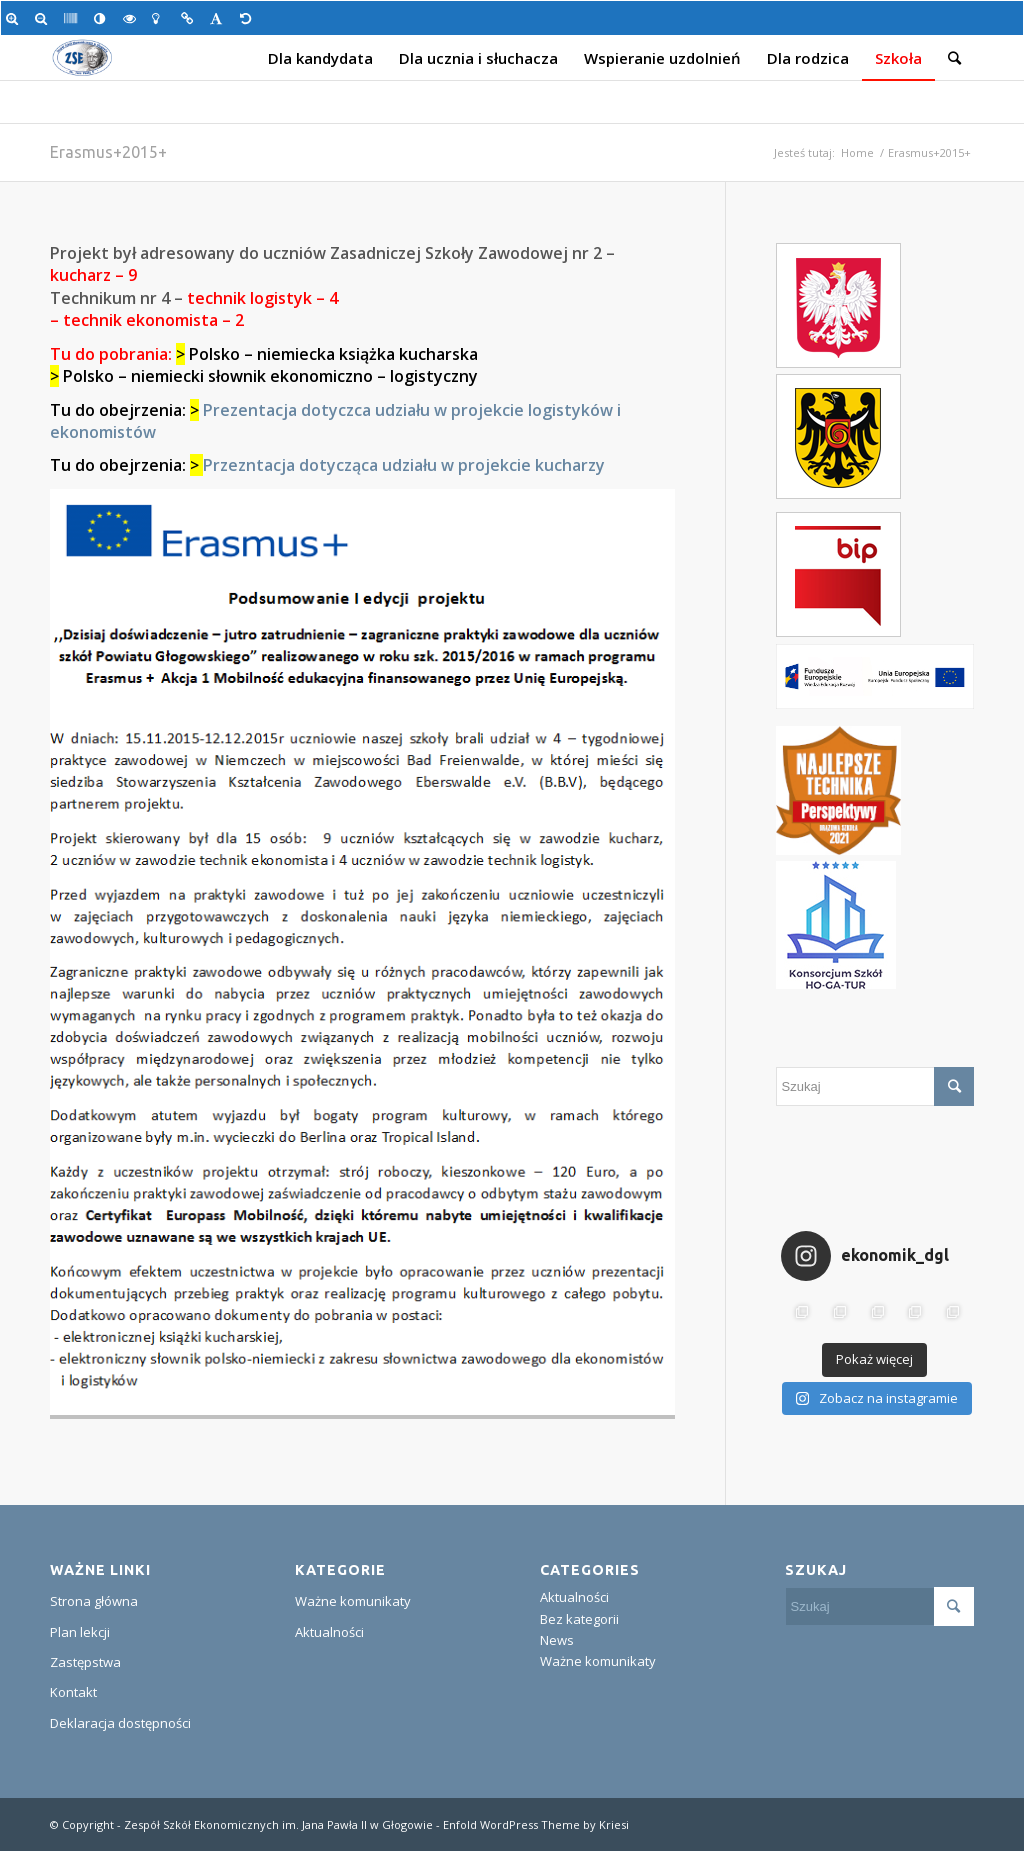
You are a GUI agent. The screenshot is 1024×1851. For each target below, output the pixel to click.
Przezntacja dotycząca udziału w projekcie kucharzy (404, 465)
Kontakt (73, 1692)
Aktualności (329, 1632)
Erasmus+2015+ (108, 152)
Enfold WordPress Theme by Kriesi (536, 1824)
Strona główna (94, 1601)
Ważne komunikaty (353, 1601)
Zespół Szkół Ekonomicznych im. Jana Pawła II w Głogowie (278, 1824)
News (557, 1640)
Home (857, 152)
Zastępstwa (85, 1662)
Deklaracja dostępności (120, 1723)
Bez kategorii (579, 1619)
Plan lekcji (80, 1632)
